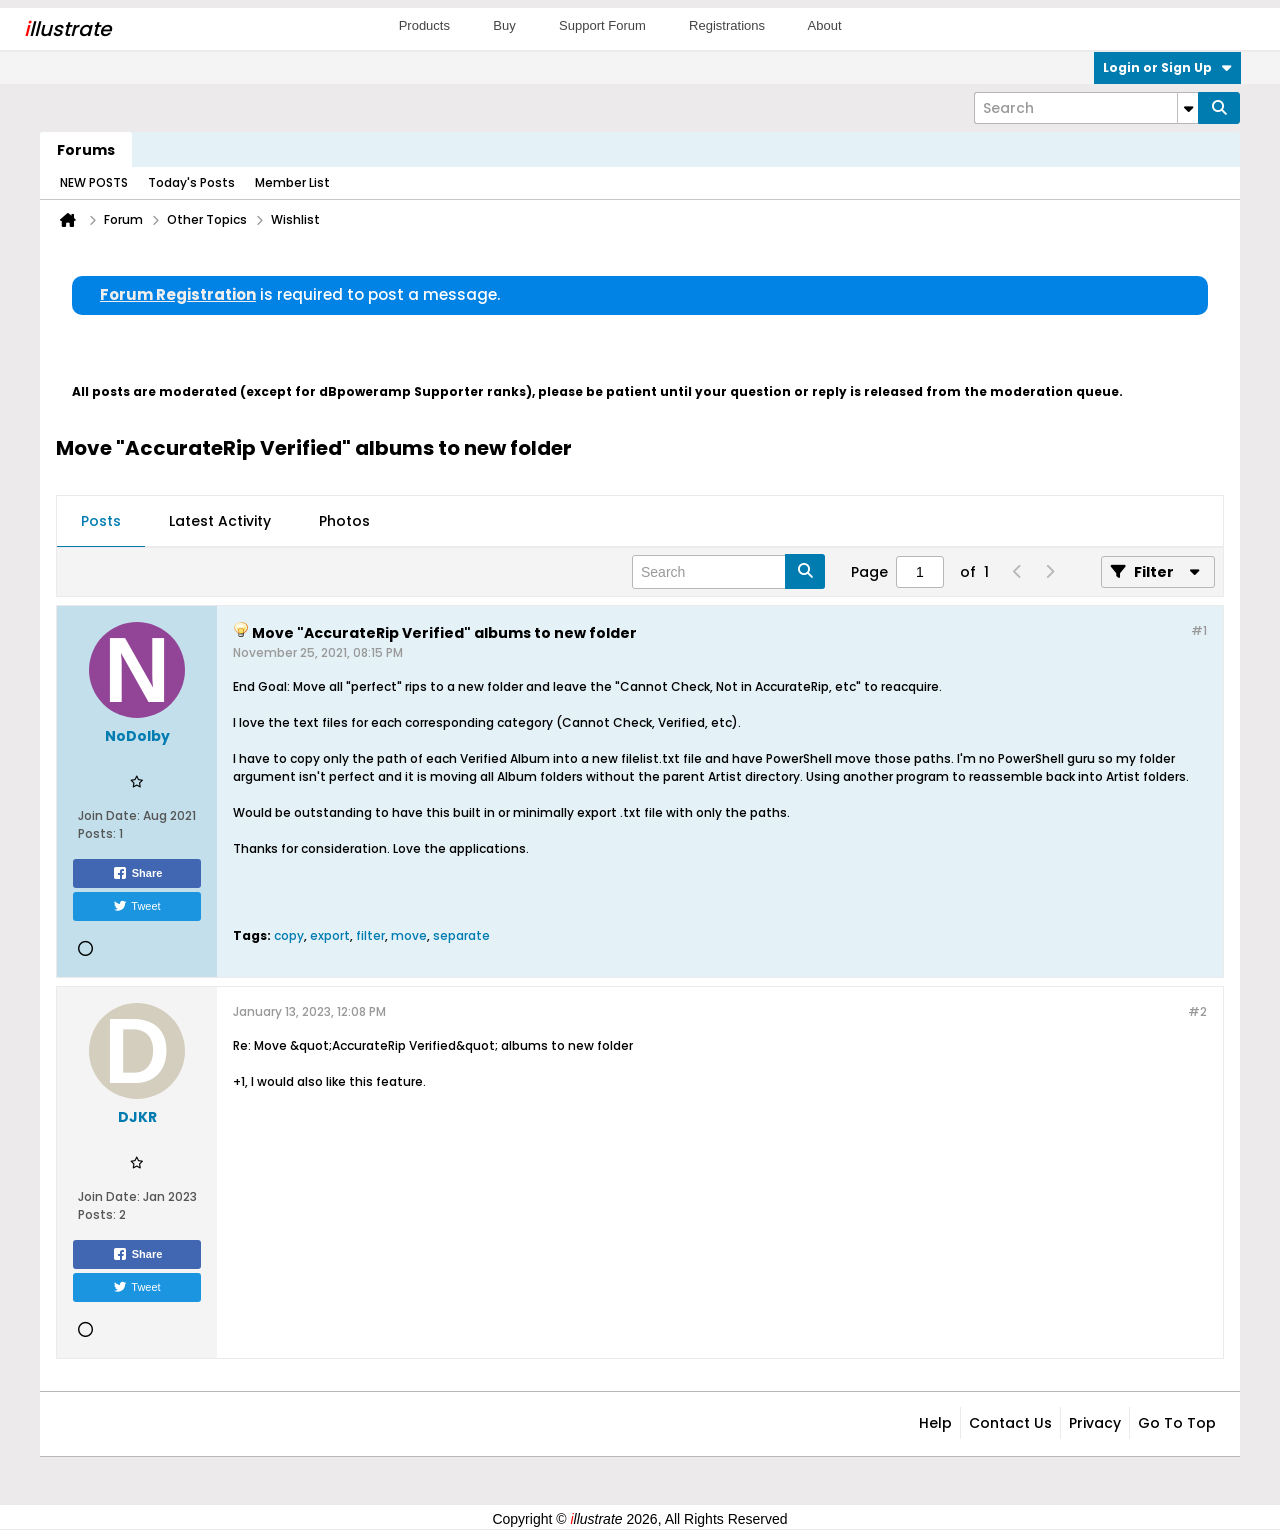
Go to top (1177, 1423)
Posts (101, 521)
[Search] (1086, 108)
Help (935, 1423)
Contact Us (1010, 1423)
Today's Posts (191, 182)
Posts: (97, 833)
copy (289, 935)
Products (424, 25)
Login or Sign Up (1167, 67)
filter (370, 935)
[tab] (101, 522)
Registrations (727, 25)
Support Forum (602, 25)
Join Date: (109, 815)
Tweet (136, 906)
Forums (86, 150)
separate (461, 935)
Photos (344, 521)
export (330, 935)
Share (137, 873)
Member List (292, 182)
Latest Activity (220, 521)
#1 (1199, 630)
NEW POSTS (94, 182)
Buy (504, 25)
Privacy (1095, 1423)
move (409, 935)
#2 (1197, 1011)
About (825, 25)
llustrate (67, 29)
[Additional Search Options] (1188, 108)
